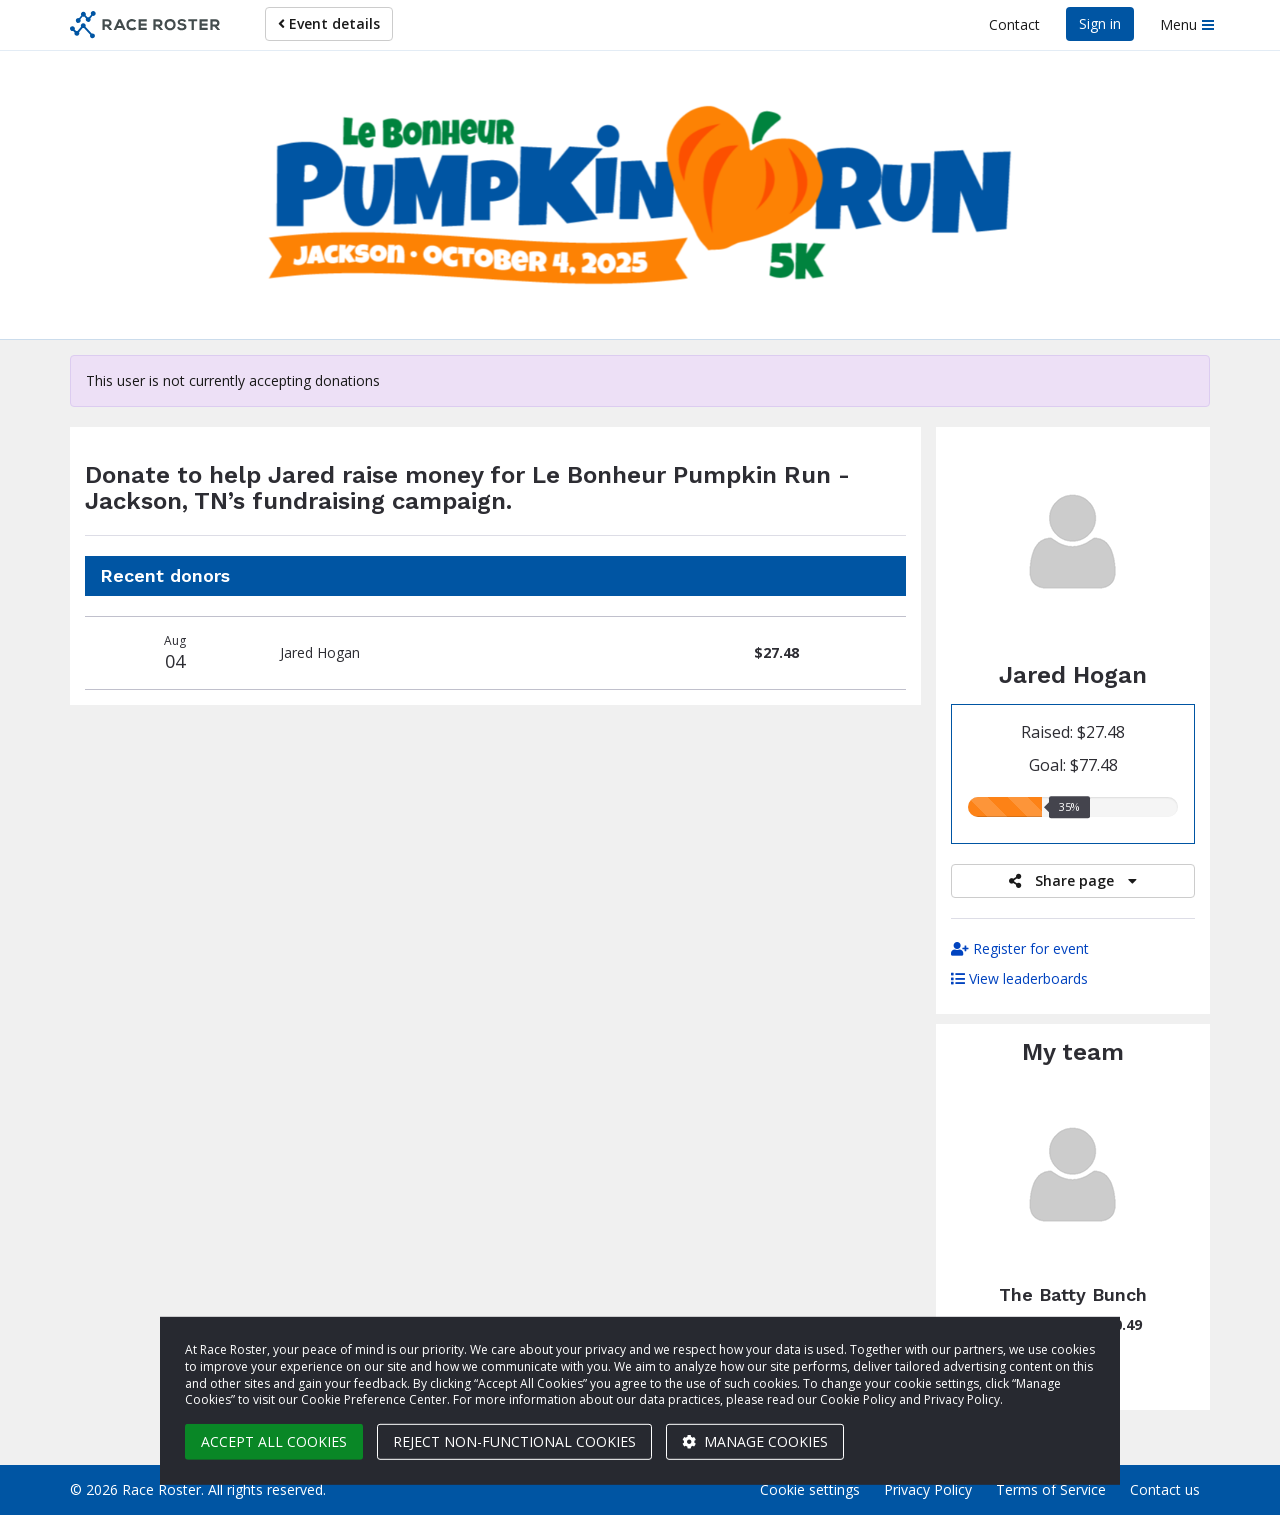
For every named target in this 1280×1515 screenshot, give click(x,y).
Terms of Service (1051, 1489)
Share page (1073, 880)
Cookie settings (810, 1489)
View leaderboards (1019, 978)
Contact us (1165, 1489)
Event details (329, 23)
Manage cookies (755, 1441)
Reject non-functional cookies (514, 1441)
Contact (1014, 24)
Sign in (1100, 23)
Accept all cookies (274, 1441)
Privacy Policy (928, 1489)
